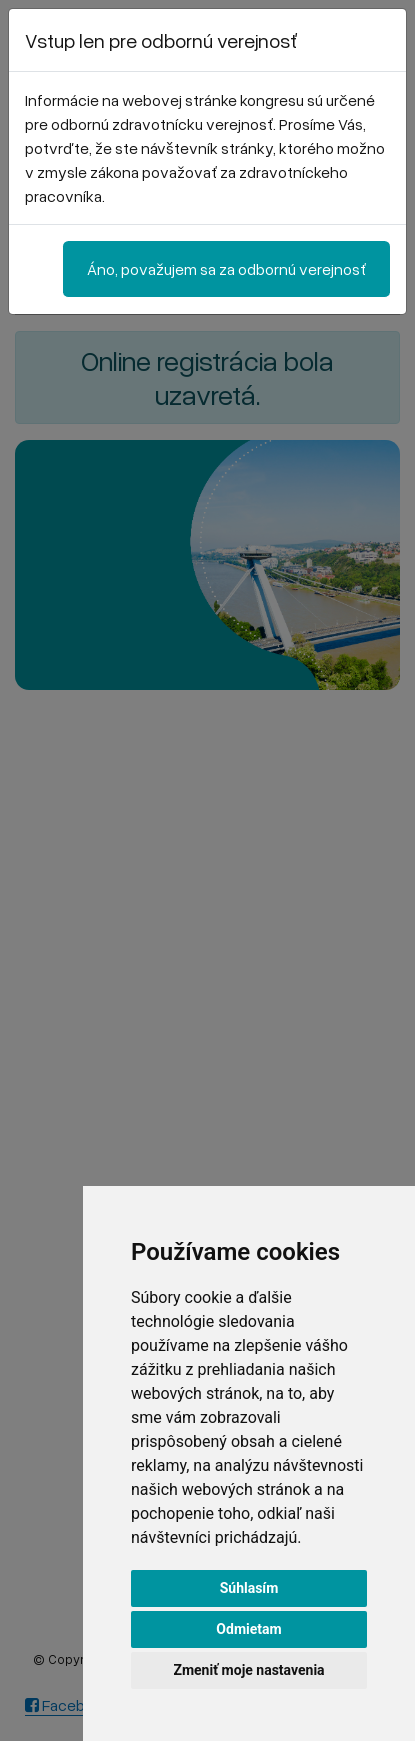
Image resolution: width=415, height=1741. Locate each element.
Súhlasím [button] (249, 1588)
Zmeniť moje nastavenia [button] (248, 1670)
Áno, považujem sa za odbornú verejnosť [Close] (226, 269)
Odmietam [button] (248, 1629)
